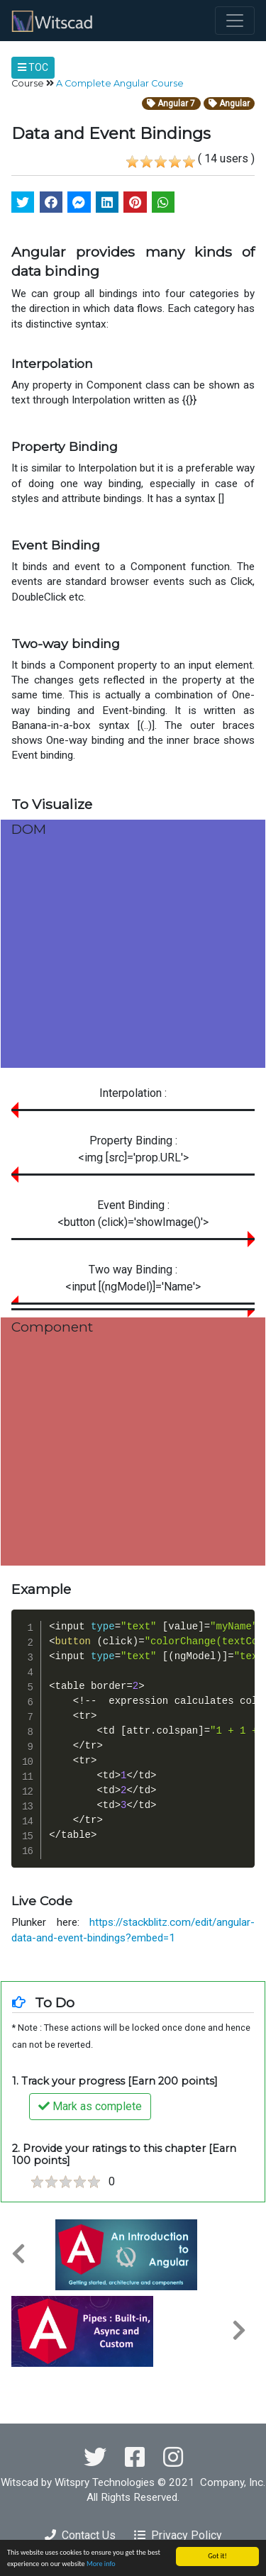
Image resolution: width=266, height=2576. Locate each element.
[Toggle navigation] (235, 20)
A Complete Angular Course (120, 83)
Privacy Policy (178, 2535)
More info (101, 2563)
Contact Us (80, 2535)
